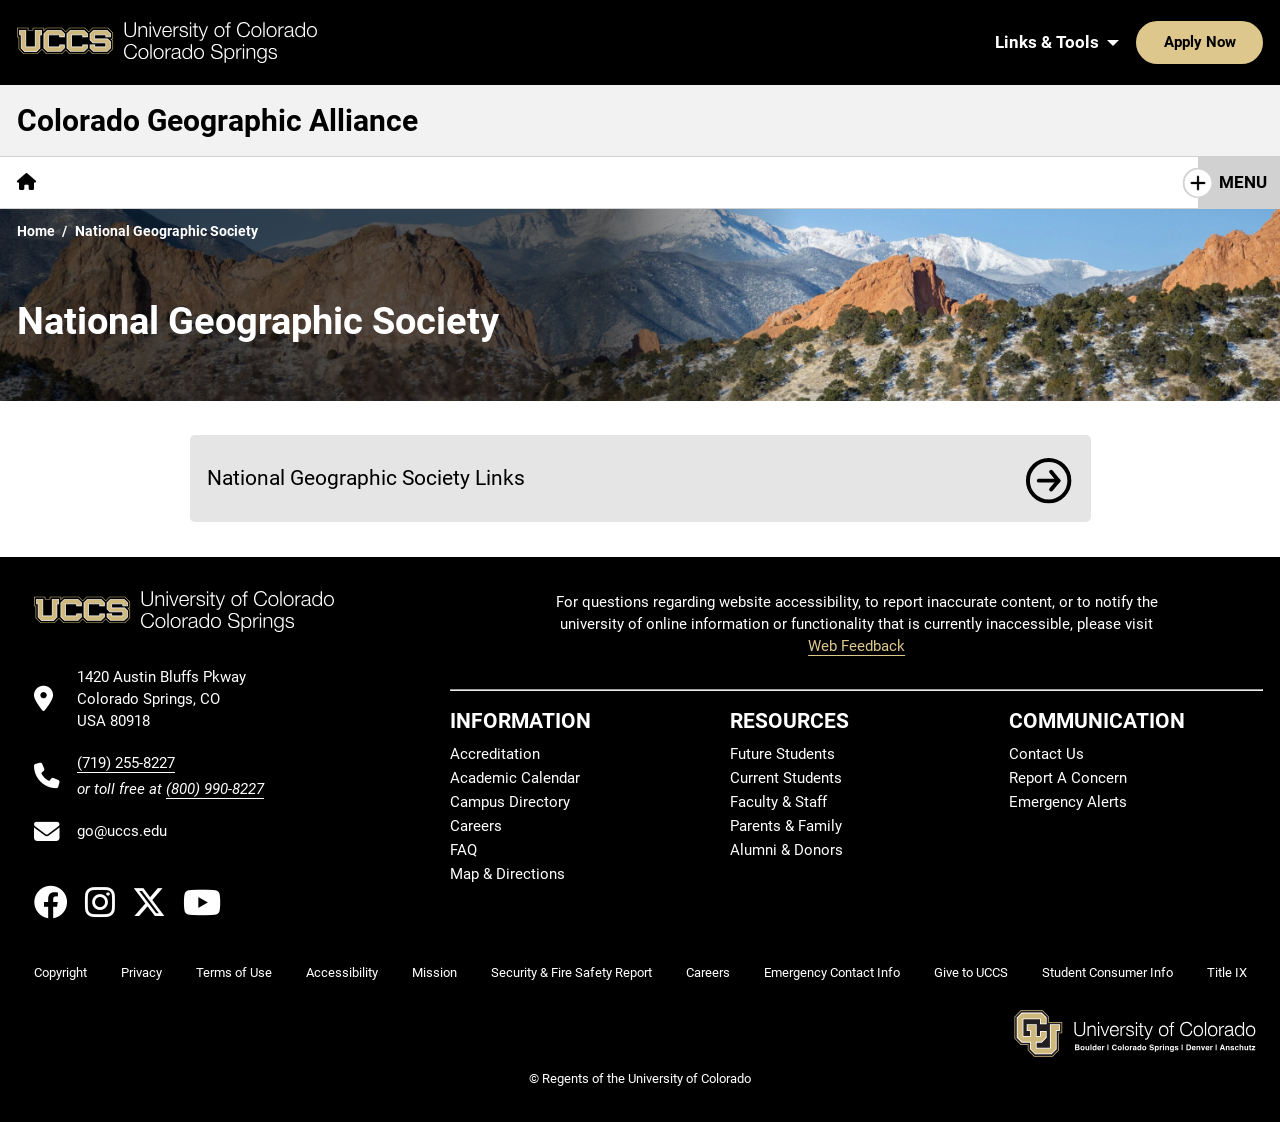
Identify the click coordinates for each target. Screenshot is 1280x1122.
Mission (434, 972)
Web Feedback (856, 646)
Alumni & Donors (786, 850)
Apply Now (1138, 42)
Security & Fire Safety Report (571, 972)
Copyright (60, 972)
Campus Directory (510, 802)
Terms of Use (234, 972)
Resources (640, 182)
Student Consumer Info (1107, 972)
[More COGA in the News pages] (480, 182)
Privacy (141, 972)
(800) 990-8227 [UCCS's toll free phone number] (215, 789)
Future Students (782, 754)
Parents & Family (786, 826)
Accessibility (342, 972)
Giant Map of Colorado (157, 182)
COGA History (1070, 182)
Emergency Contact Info (832, 972)
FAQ (463, 850)
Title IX (1227, 972)
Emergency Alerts (1068, 802)
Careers (476, 826)
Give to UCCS (971, 972)
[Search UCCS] (1241, 42)
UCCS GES (921, 182)
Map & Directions (507, 874)
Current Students (786, 778)
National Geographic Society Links (366, 477)
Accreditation (495, 754)
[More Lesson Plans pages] (781, 182)
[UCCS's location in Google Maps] (170, 699)
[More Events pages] (320, 182)
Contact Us (1046, 754)
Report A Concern (1068, 778)
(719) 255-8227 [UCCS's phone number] (126, 763)
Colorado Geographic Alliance (217, 120)
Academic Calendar (515, 778)
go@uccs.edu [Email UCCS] (122, 831)
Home (36, 231)
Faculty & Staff (778, 802)
